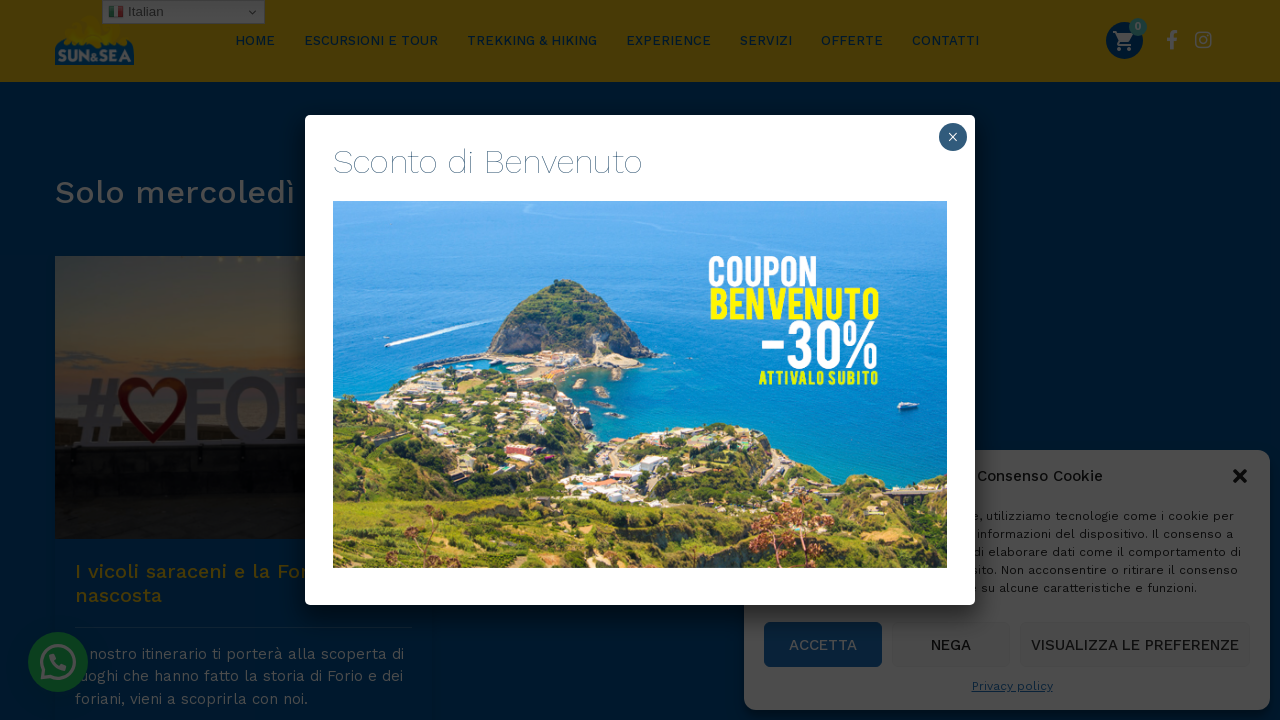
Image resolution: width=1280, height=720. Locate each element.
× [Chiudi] (952, 137)
